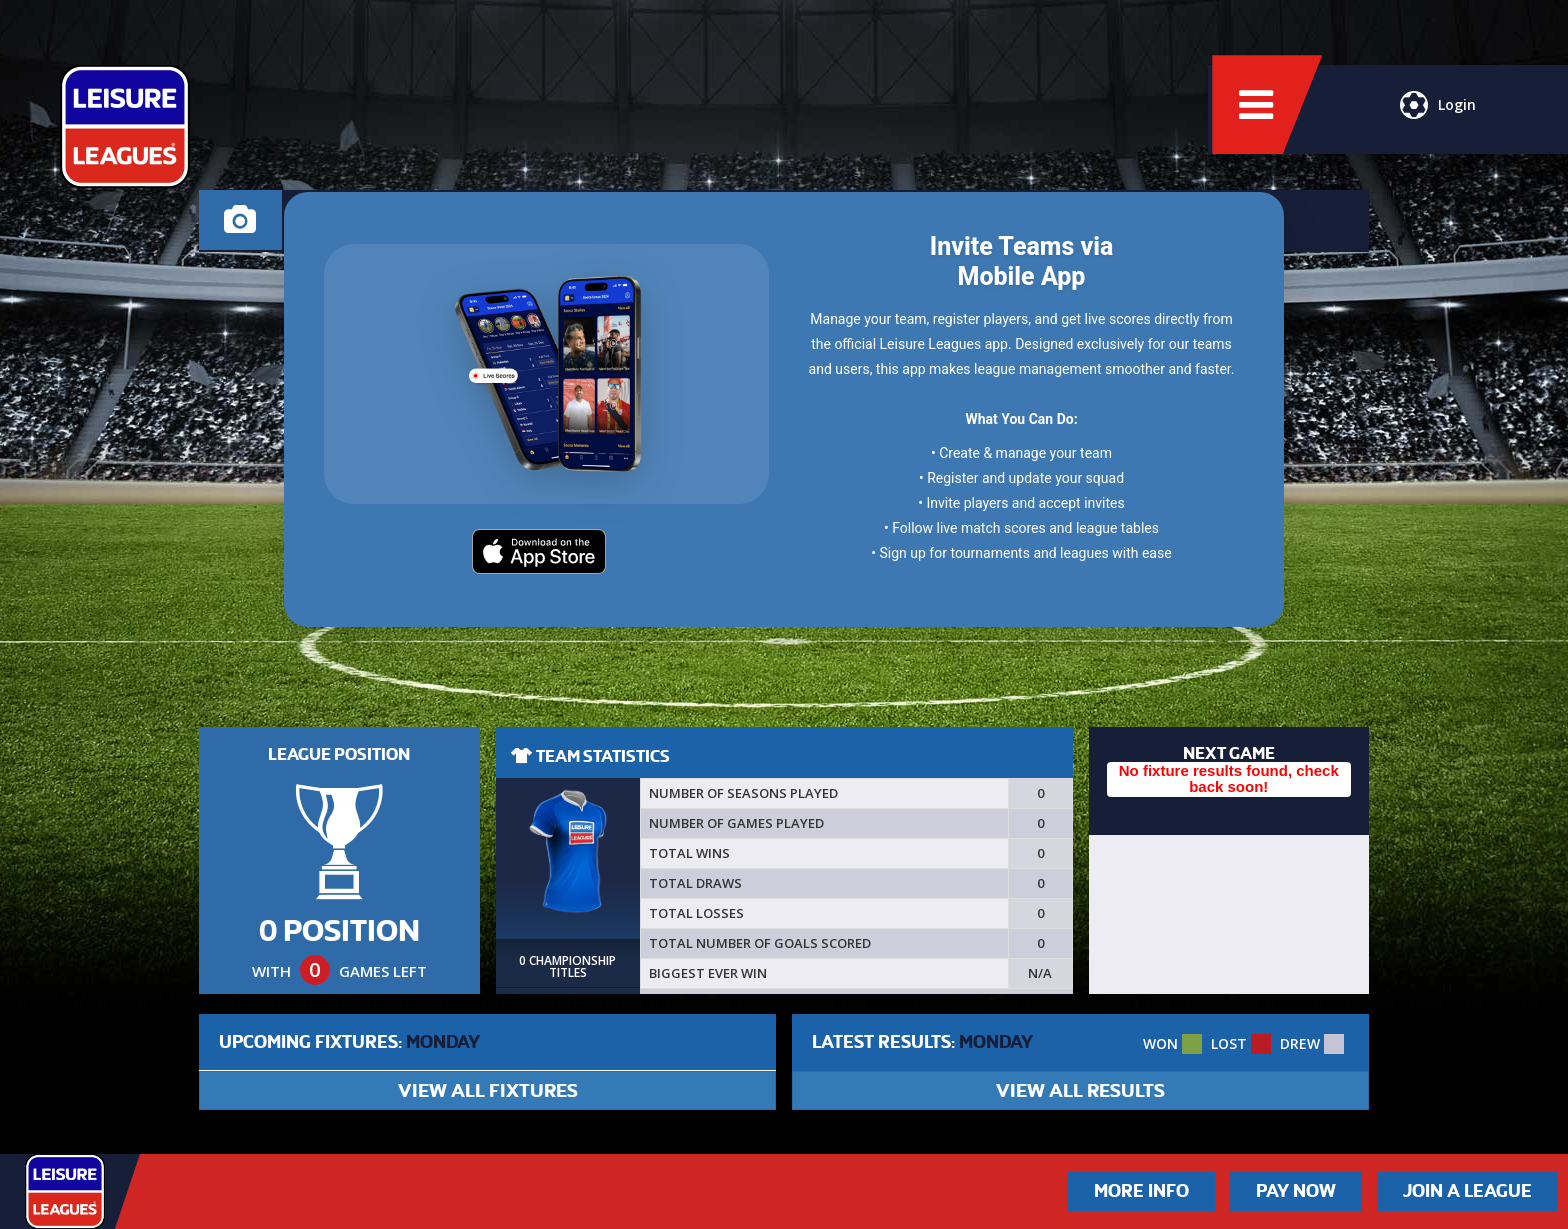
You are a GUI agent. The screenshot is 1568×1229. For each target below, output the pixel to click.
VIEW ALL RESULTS (1080, 1090)
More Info (1141, 1191)
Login (1436, 115)
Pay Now (1296, 1191)
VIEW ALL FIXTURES (488, 1090)
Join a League (1467, 1191)
